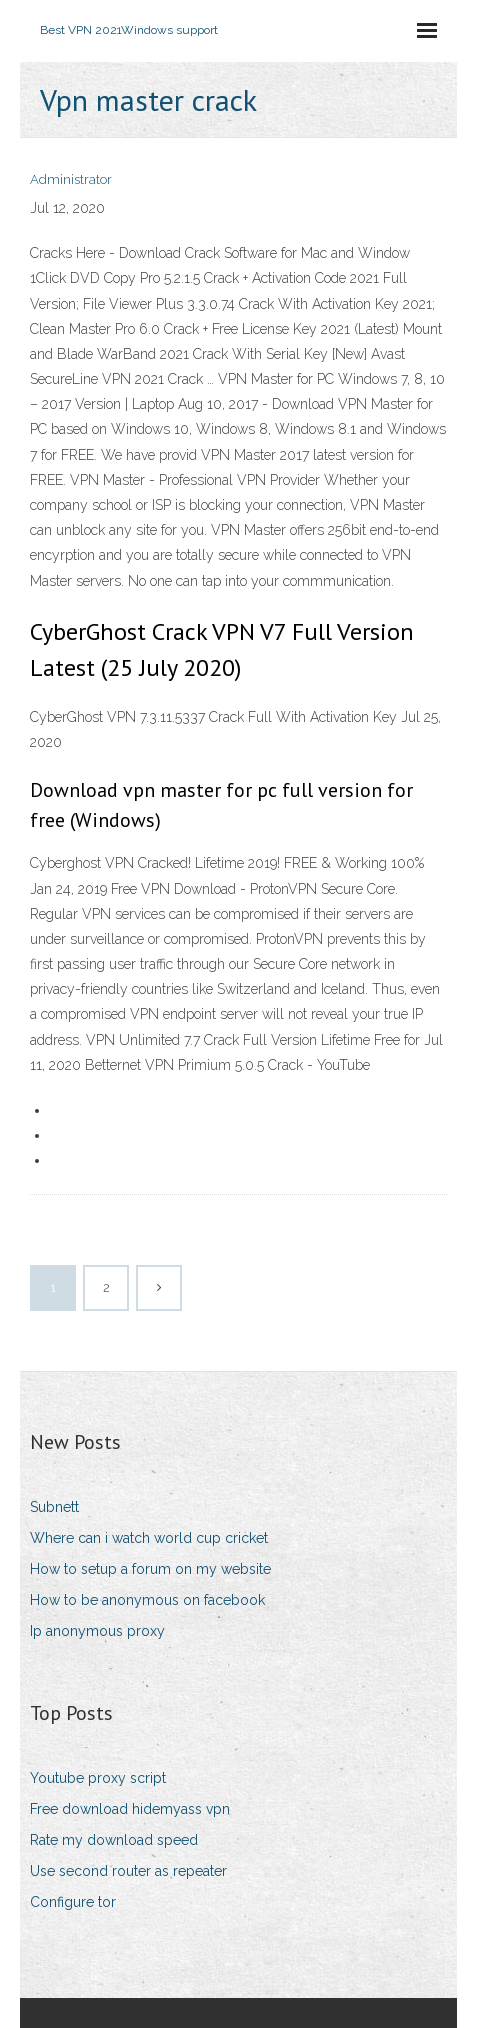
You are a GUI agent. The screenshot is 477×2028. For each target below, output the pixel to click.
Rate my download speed (114, 1840)
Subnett (54, 1507)
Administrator (71, 179)
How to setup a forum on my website (150, 1569)
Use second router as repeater (128, 1871)
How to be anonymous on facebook (147, 1600)
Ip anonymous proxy (97, 1631)
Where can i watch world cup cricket (149, 1538)
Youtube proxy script (98, 1778)
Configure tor (73, 1902)
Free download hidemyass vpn (130, 1809)
